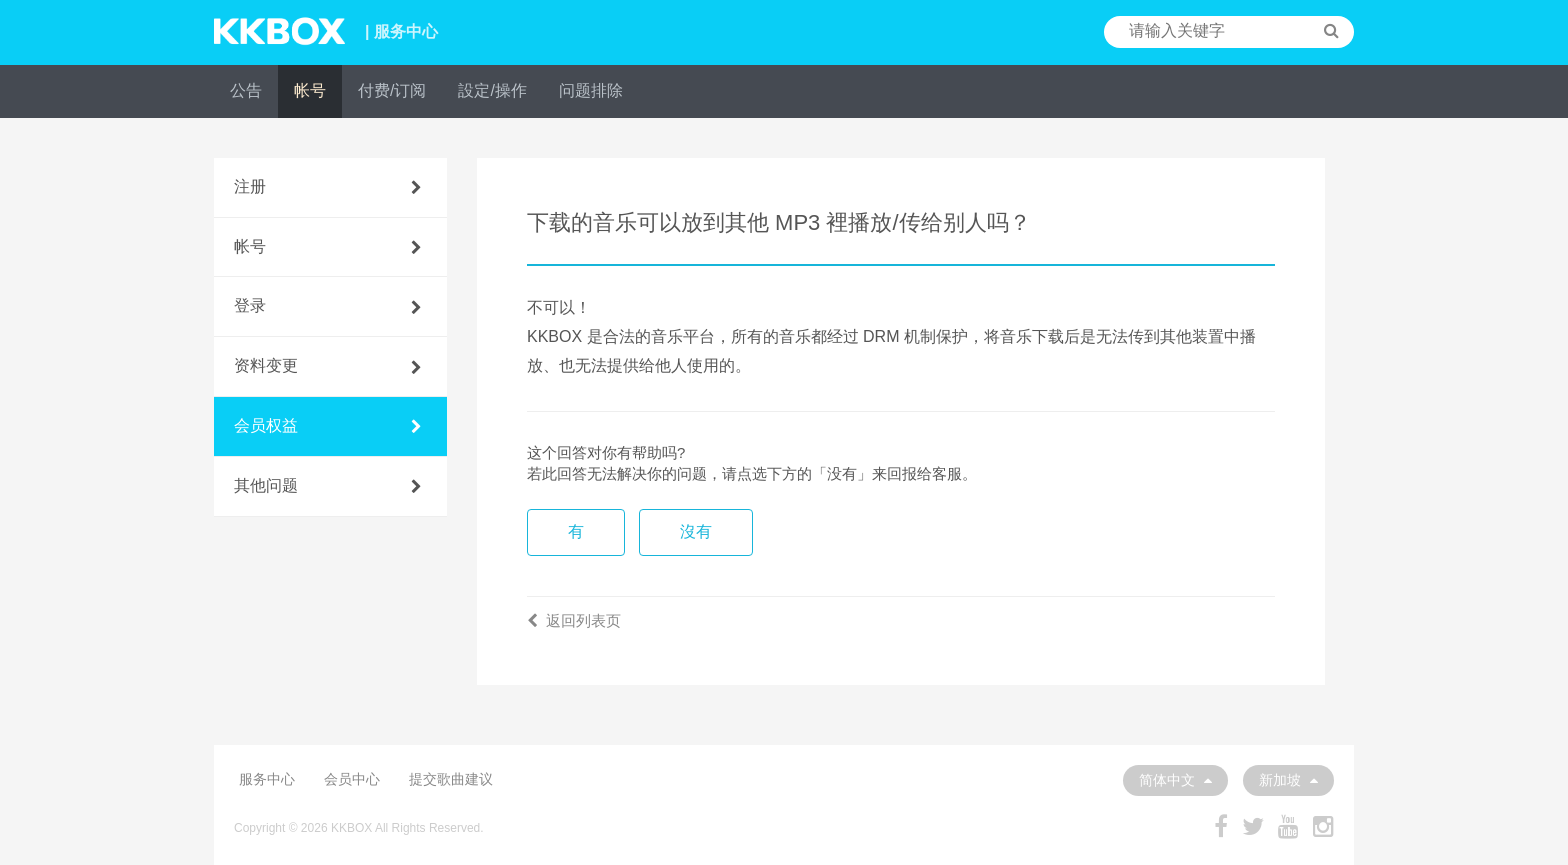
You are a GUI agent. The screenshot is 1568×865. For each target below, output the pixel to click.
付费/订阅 (392, 90)
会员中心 (352, 779)
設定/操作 (492, 90)
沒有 (696, 531)
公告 (246, 90)
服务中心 (267, 779)
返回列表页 (574, 620)
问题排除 (591, 90)
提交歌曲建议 (451, 779)
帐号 (310, 90)
